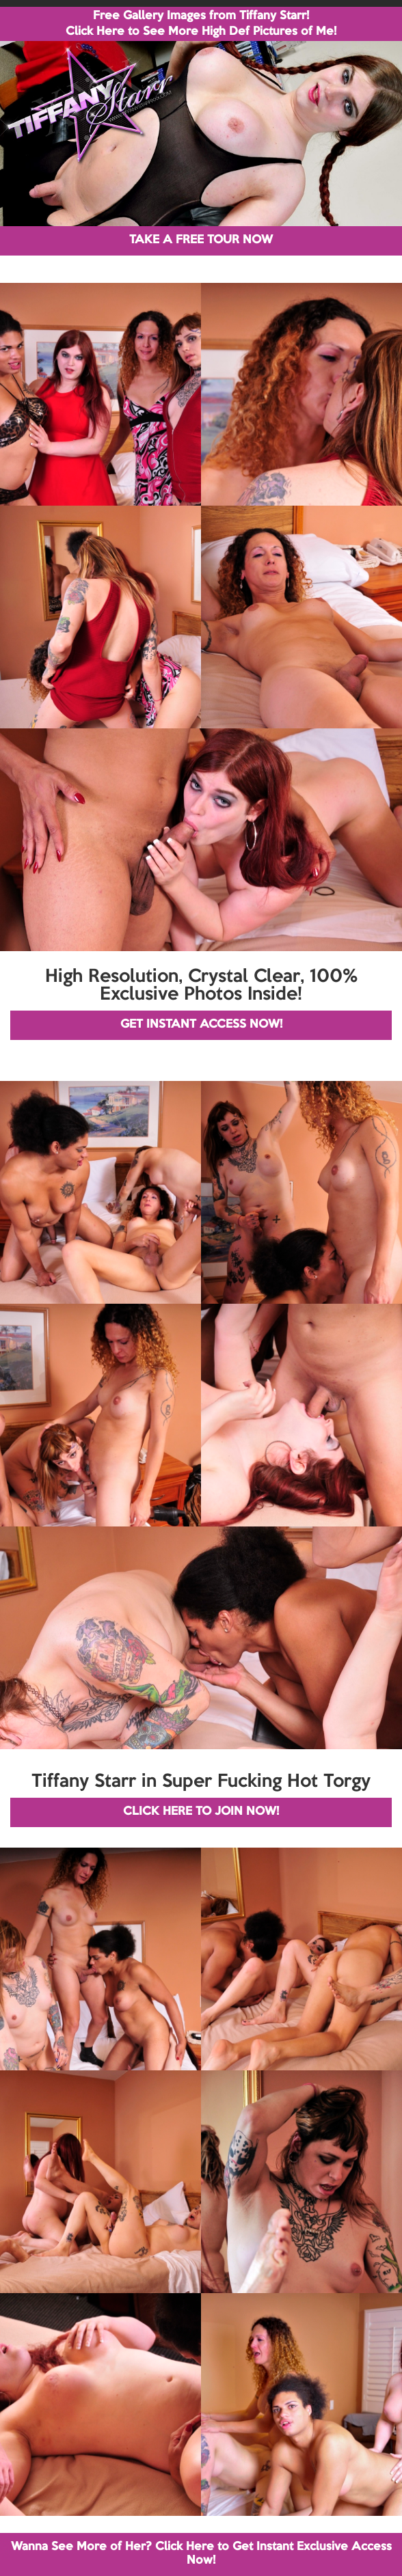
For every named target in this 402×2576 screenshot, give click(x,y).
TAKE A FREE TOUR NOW (201, 240)
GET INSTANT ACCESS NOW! (201, 1024)
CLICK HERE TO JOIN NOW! (201, 1812)
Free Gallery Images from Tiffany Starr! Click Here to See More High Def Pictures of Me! (201, 24)
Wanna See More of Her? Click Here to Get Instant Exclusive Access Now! (201, 2554)
